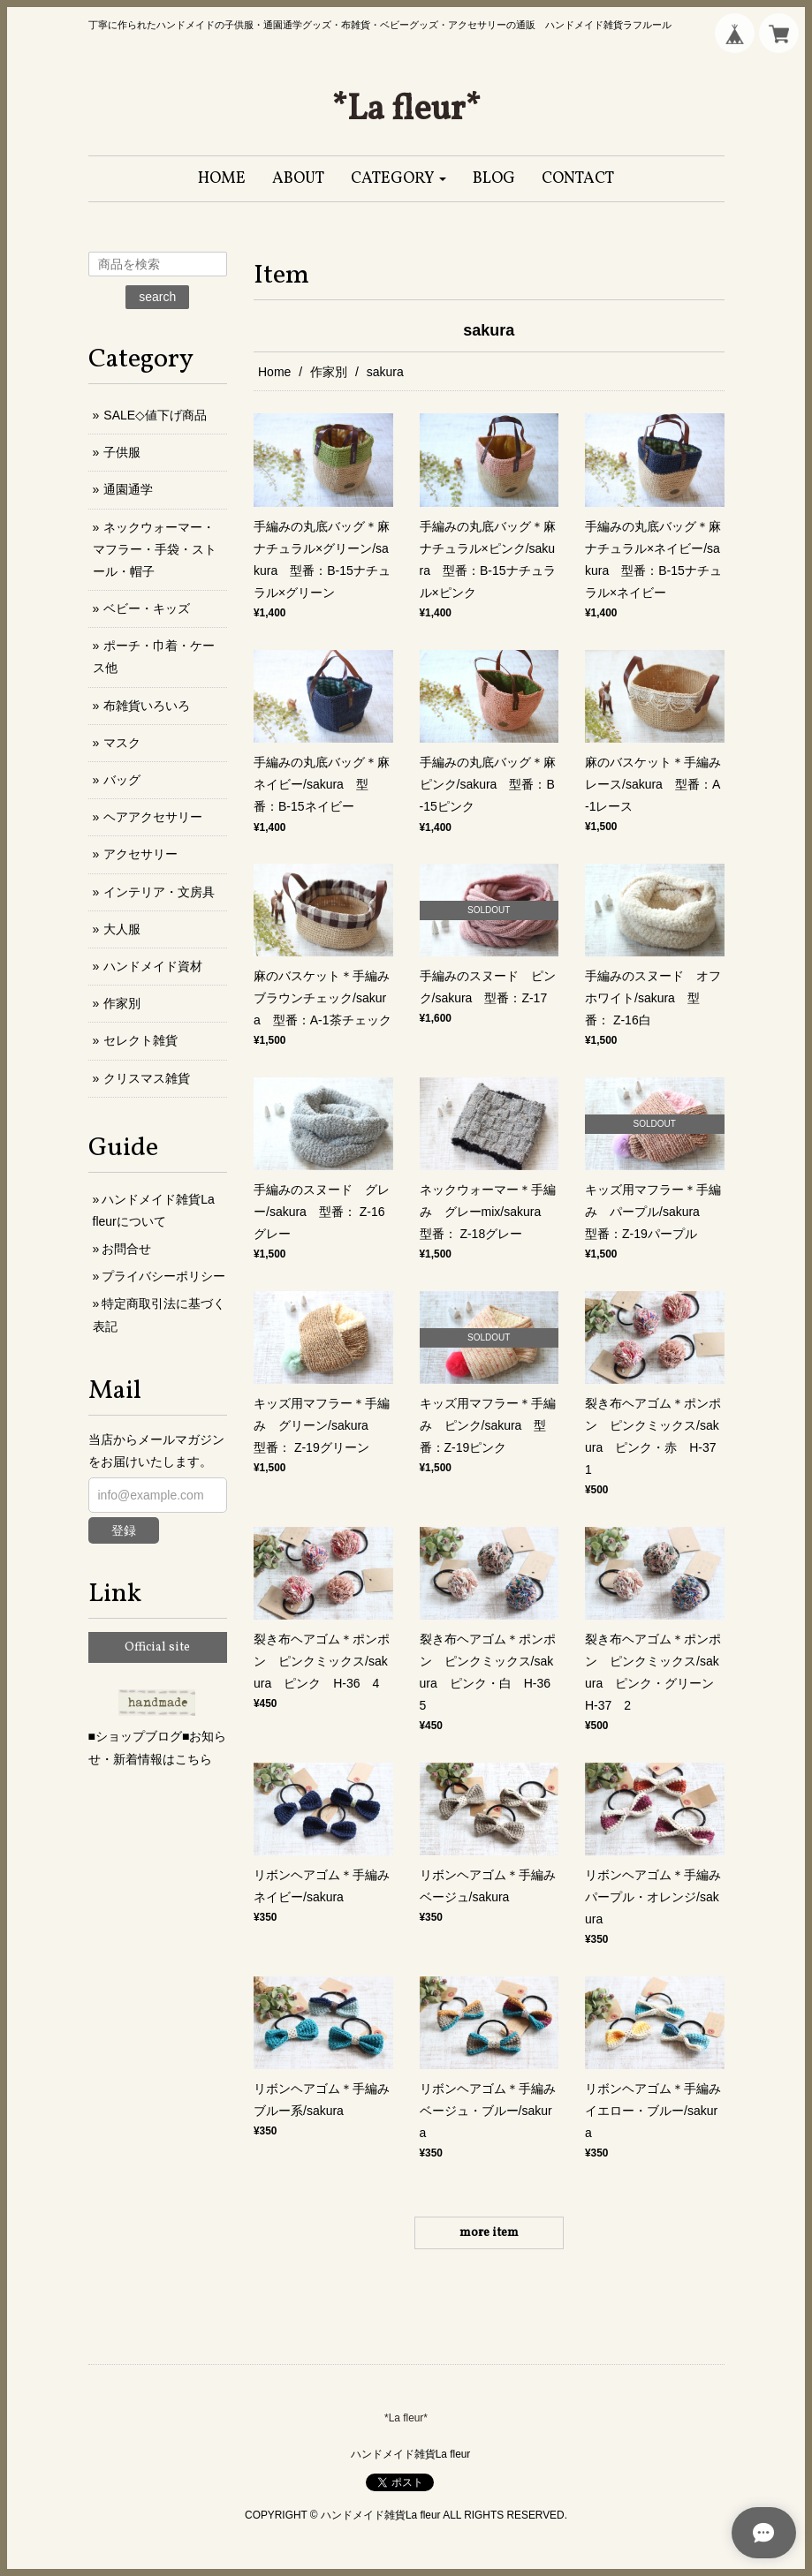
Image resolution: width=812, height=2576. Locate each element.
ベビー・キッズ (146, 608)
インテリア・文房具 (159, 892)
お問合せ (126, 1249)
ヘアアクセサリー (152, 817)
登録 (123, 1530)
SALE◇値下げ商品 (155, 415)
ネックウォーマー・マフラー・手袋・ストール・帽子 (154, 549)
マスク (121, 743)
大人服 (121, 929)
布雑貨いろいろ (146, 706)
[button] (399, 178)
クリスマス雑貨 (146, 1078)
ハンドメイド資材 (152, 966)
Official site (157, 1647)
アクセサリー (140, 854)
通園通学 (128, 489)
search (157, 297)
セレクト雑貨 (140, 1040)
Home (274, 372)
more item (489, 2233)
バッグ (121, 780)
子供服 (121, 452)
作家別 (328, 372)
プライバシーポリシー (163, 1276)
